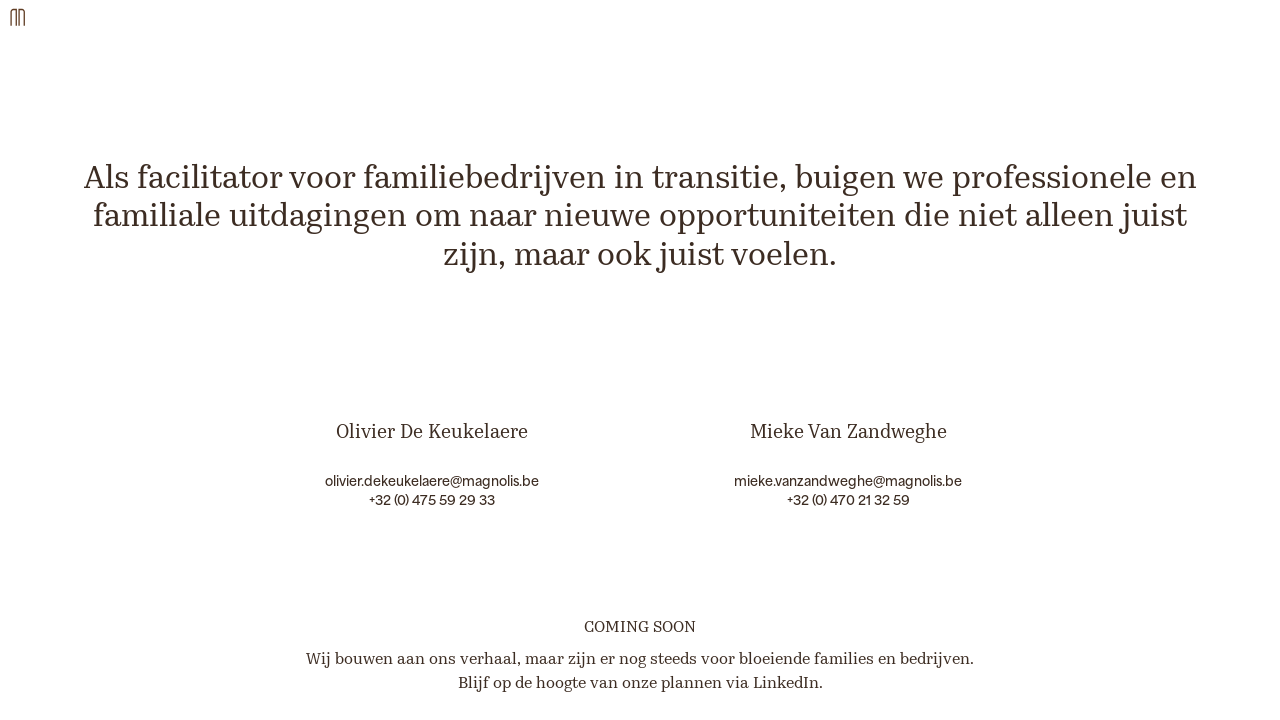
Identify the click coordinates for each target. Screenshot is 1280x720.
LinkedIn (786, 684)
